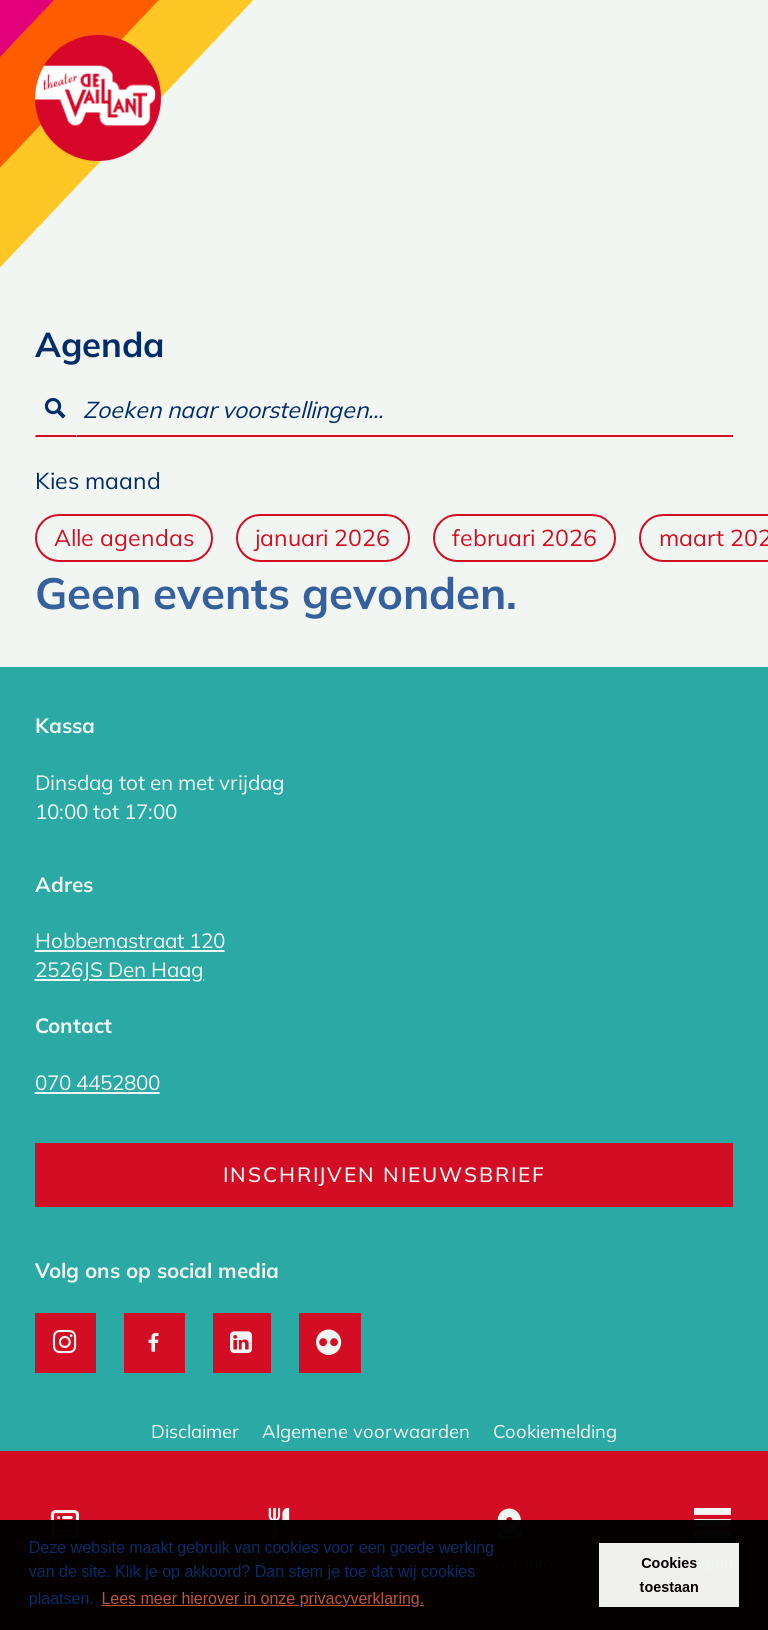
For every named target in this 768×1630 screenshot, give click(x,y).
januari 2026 (322, 537)
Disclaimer (195, 1431)
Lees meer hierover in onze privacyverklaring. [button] (262, 1598)
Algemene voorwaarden (366, 1431)
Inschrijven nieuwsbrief (384, 1174)
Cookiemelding (555, 1431)
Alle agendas (124, 537)
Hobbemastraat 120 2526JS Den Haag (130, 954)
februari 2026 (524, 537)
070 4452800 (97, 1082)
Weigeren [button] (543, 1575)
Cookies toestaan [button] (669, 1575)
